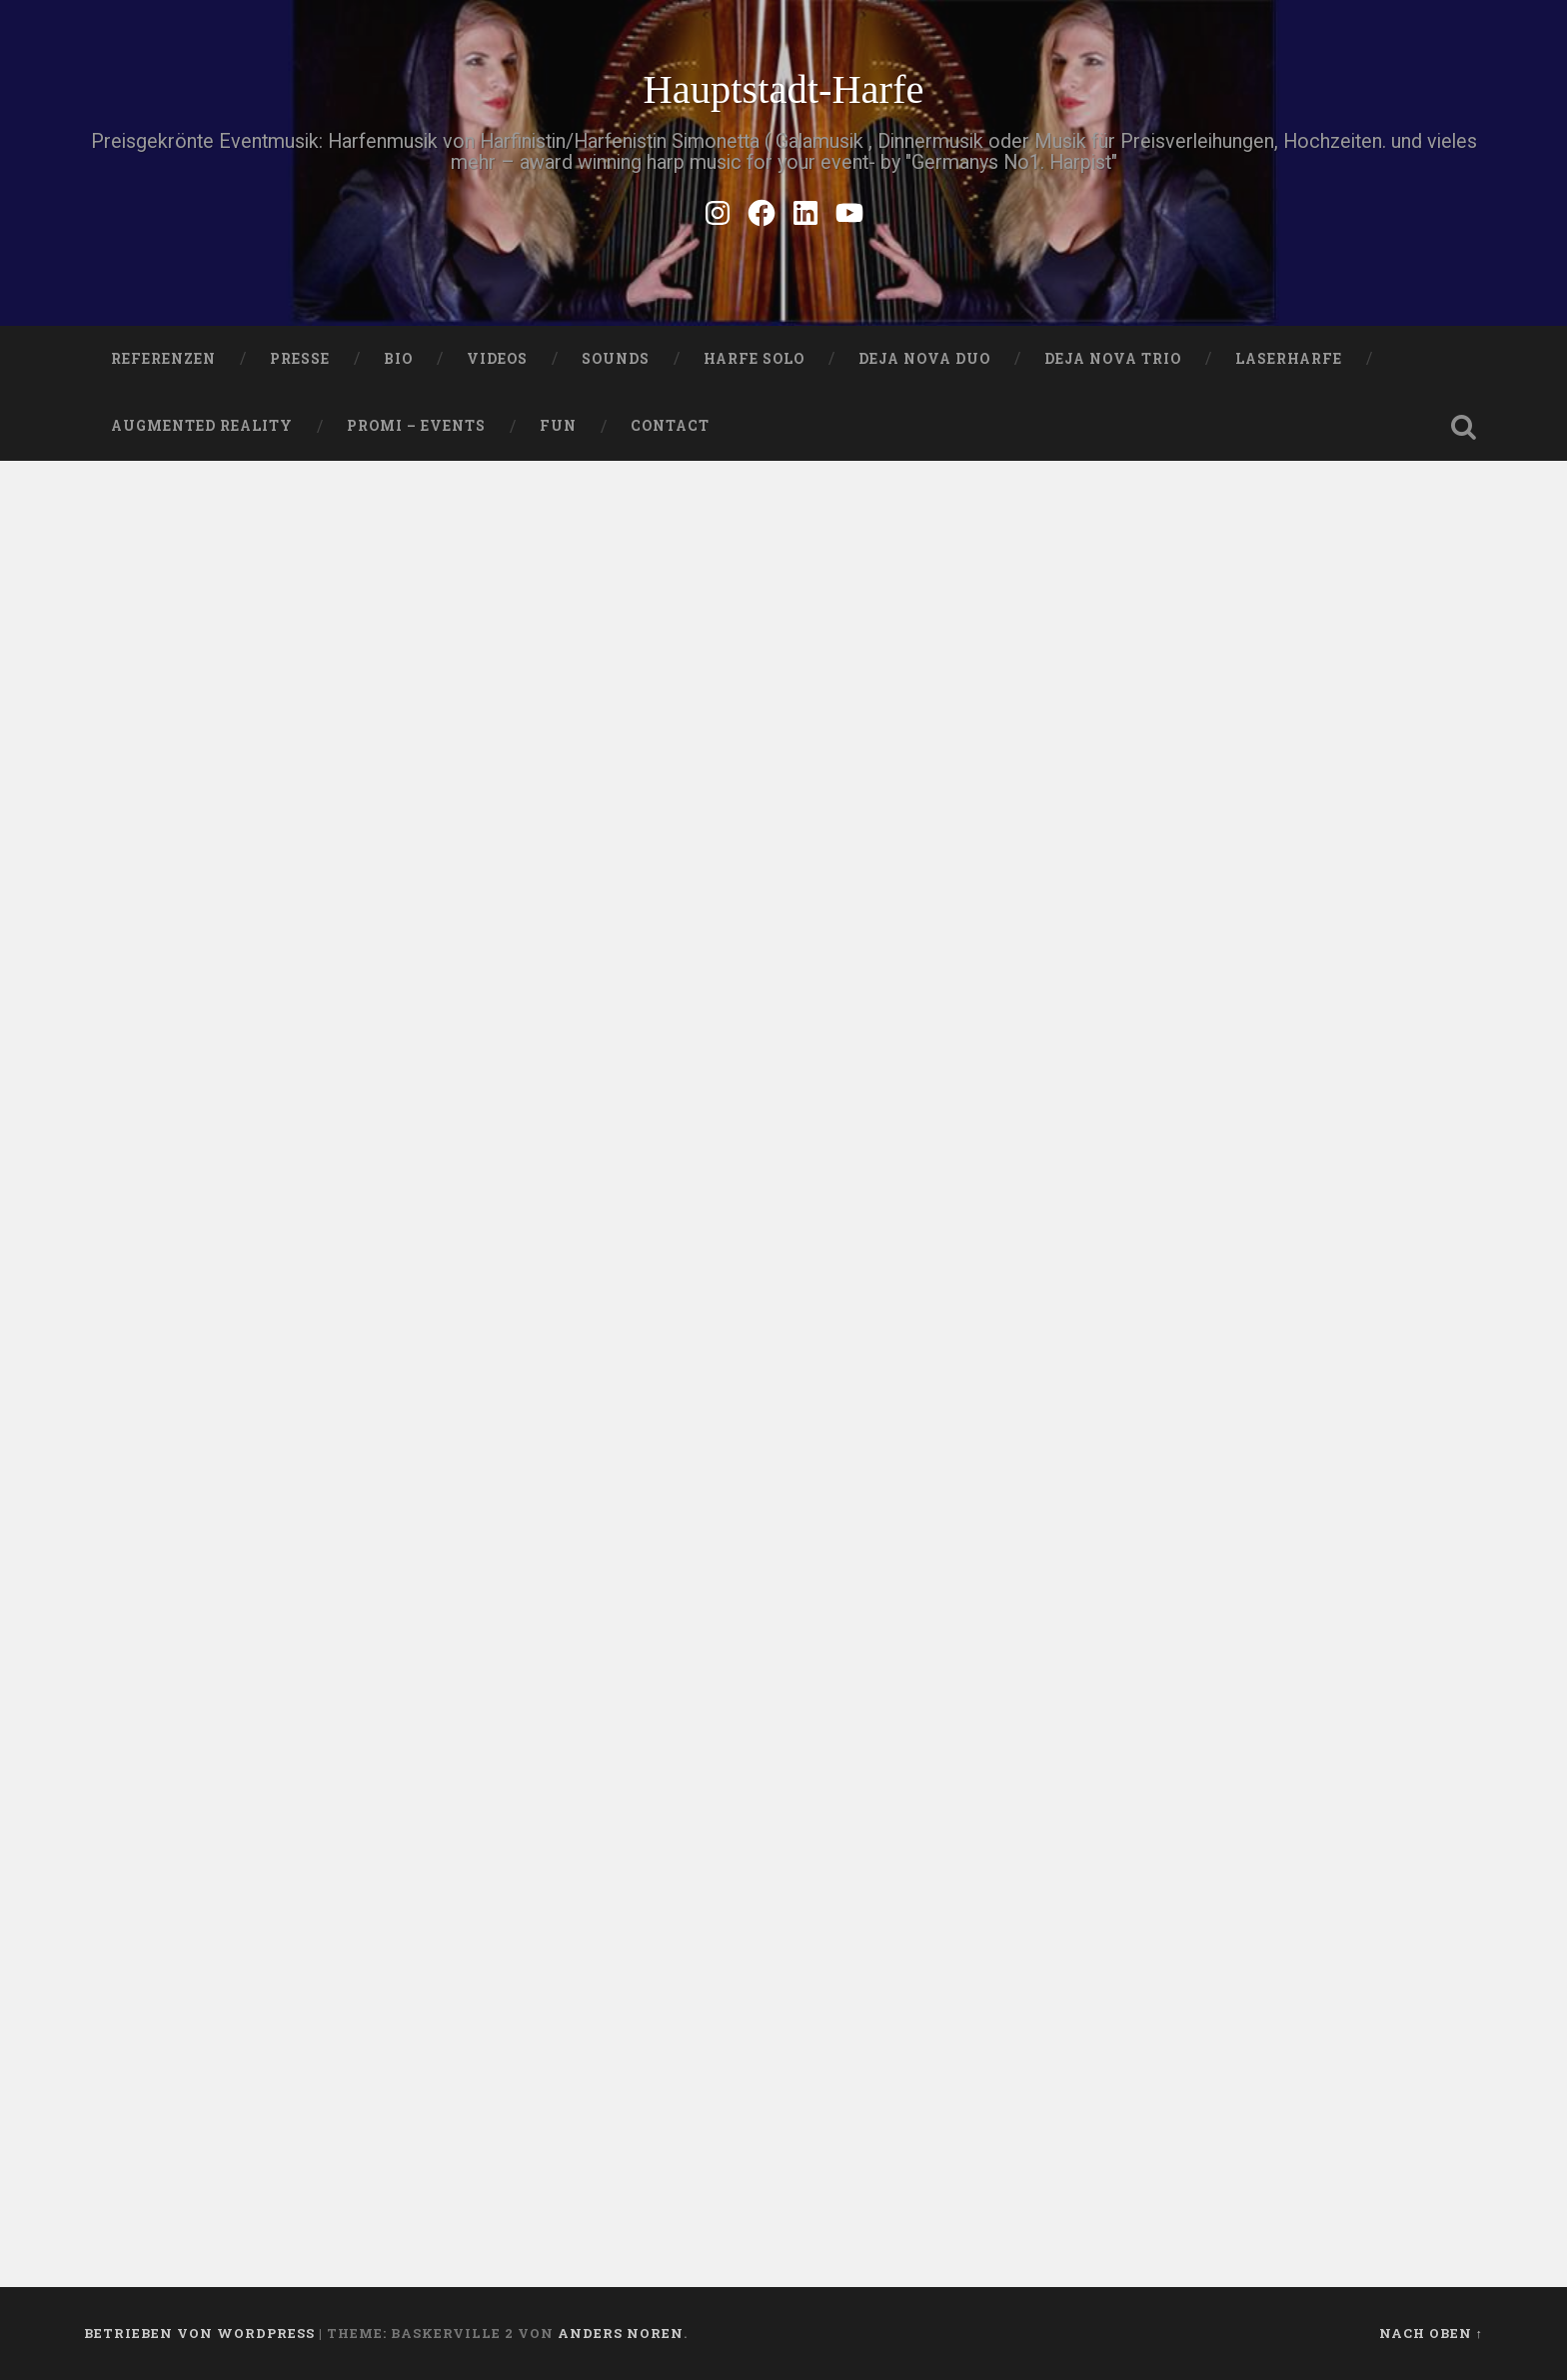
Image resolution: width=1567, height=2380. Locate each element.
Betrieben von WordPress (199, 2333)
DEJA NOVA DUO (924, 359)
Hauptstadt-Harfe (783, 89)
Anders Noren (621, 2333)
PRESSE (300, 359)
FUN (558, 426)
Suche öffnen (1463, 427)
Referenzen (163, 359)
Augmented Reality (202, 426)
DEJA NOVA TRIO (1112, 359)
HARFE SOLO (754, 359)
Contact (670, 426)
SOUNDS (616, 359)
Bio (398, 359)
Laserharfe (1288, 359)
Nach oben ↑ (1431, 2333)
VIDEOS (497, 359)
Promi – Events (416, 426)
